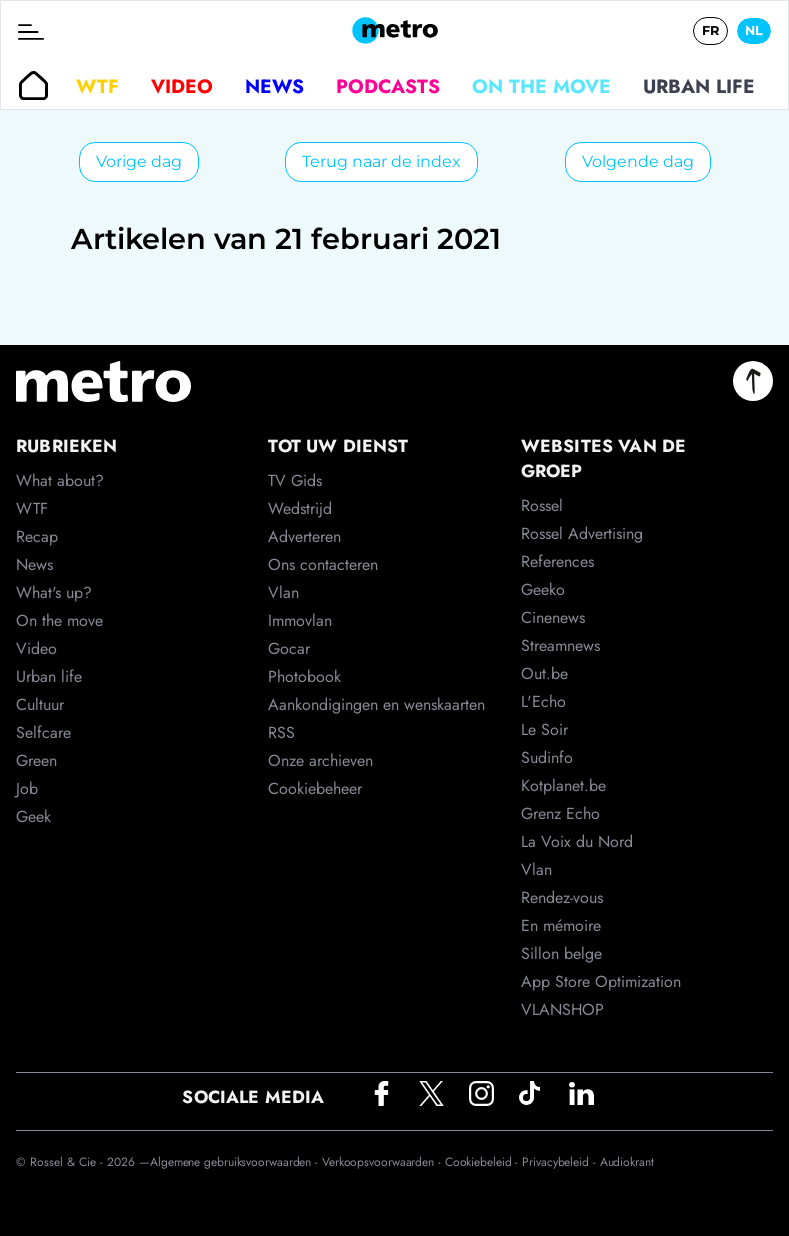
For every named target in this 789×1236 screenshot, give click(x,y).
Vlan (283, 592)
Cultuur (40, 704)
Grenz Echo (560, 813)
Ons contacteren (323, 564)
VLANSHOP (562, 1009)
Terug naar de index (381, 161)
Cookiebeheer (315, 788)
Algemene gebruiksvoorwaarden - (236, 1162)
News (274, 86)
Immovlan (300, 620)
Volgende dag (638, 161)
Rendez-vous (562, 897)
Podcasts (388, 86)
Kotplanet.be (563, 785)
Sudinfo (547, 757)
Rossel (542, 505)
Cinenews (553, 617)
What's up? (54, 592)
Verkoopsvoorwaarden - (383, 1162)
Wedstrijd (300, 508)
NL (754, 30)
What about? (60, 480)
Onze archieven (320, 760)
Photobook (304, 676)
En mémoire (561, 925)
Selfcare (43, 732)
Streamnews (560, 645)
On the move (541, 86)
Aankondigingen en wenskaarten (376, 704)
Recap (37, 536)
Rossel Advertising (582, 533)
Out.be (544, 673)
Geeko (543, 589)
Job (27, 788)
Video (182, 86)
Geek (33, 816)
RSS (281, 732)
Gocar (289, 648)
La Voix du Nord (577, 841)
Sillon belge (561, 953)
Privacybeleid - (560, 1162)
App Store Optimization (601, 981)
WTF (97, 86)
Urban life (699, 86)
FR (710, 30)
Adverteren (304, 536)
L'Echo (543, 701)
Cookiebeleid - (484, 1162)
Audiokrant (627, 1162)
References (557, 561)
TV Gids (295, 480)
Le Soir (544, 729)
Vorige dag (139, 161)
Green (36, 760)
